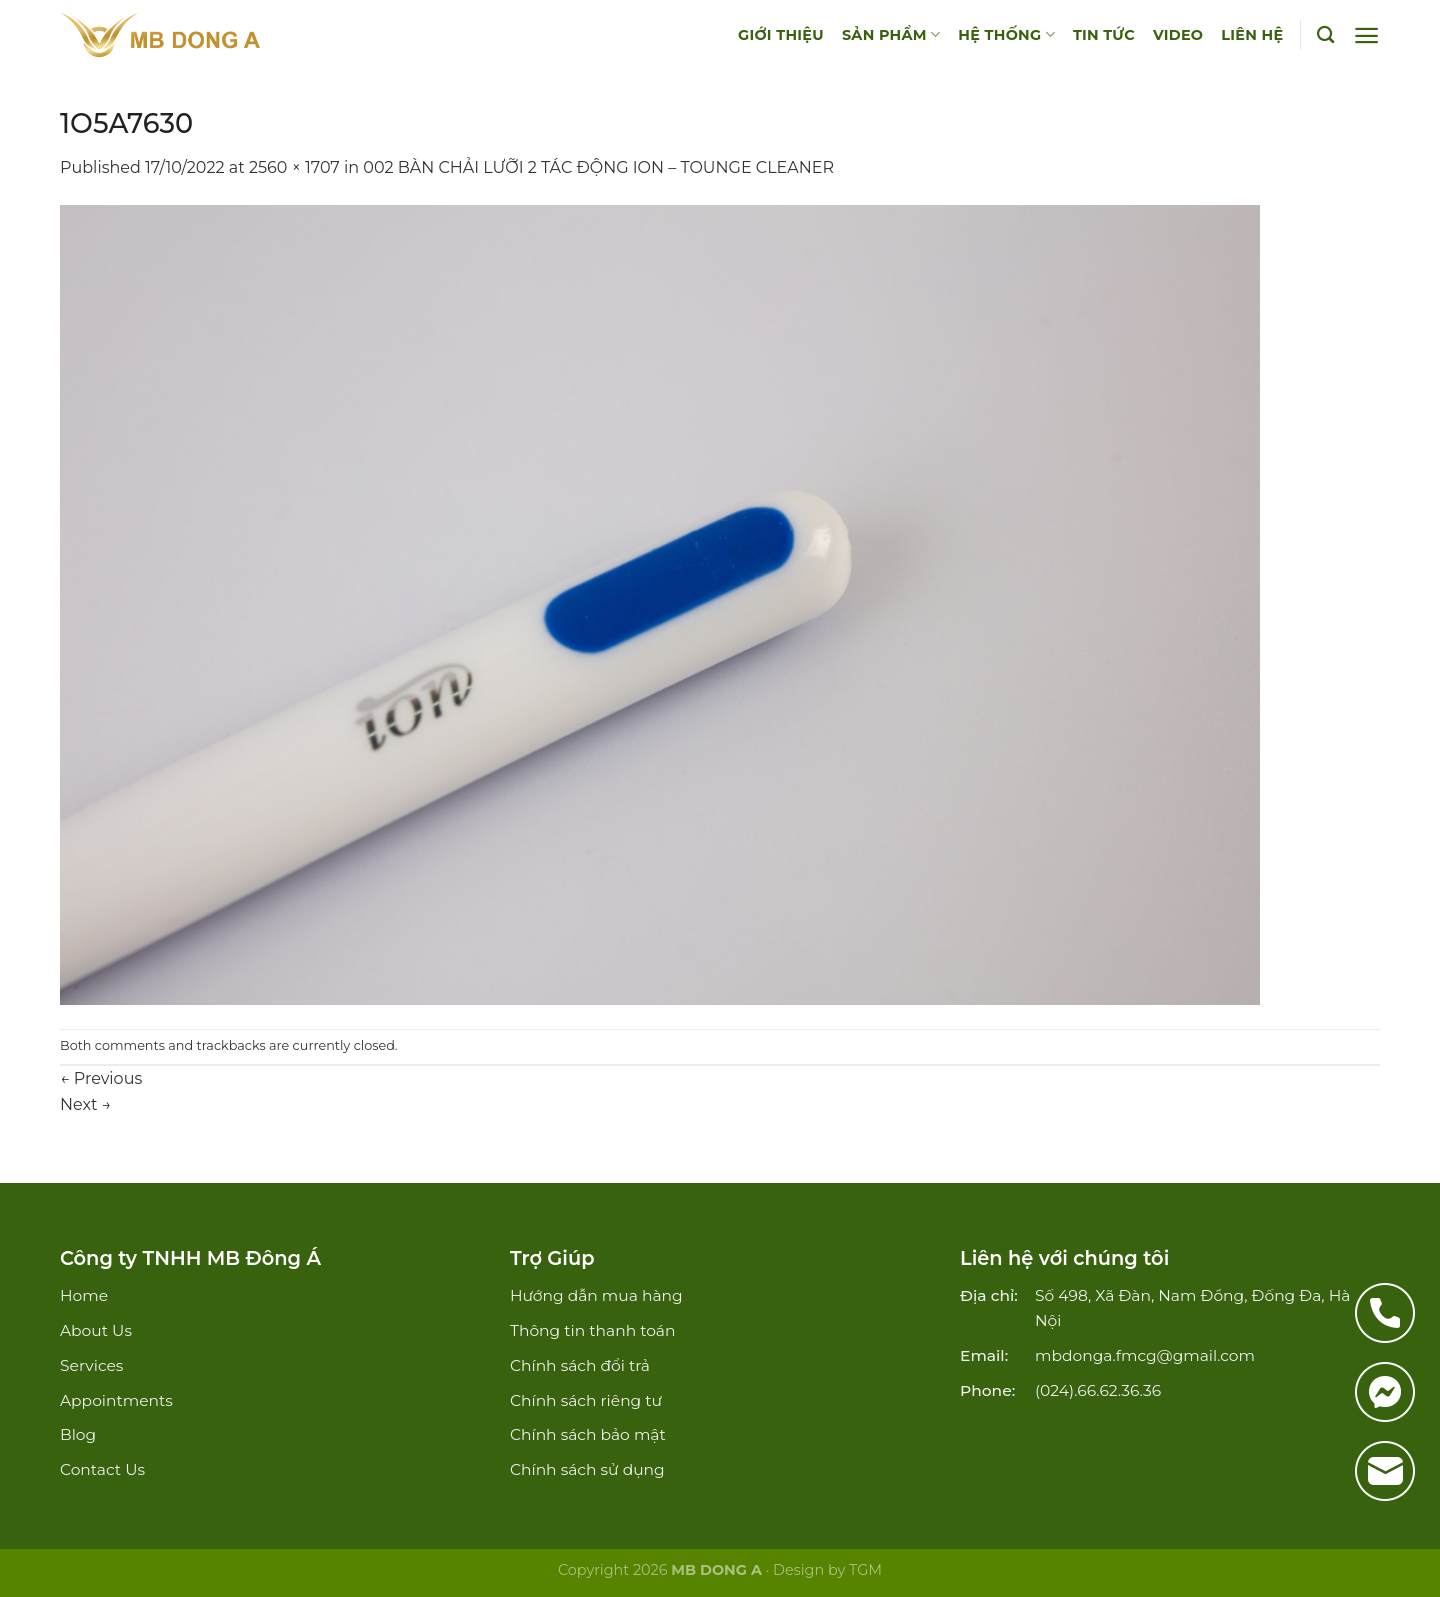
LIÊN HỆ (1252, 35)
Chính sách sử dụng (587, 1469)
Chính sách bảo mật (588, 1434)
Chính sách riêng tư (586, 1400)
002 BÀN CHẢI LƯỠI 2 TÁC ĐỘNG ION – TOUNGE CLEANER (598, 167)
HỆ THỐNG (1006, 34)
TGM (865, 1570)
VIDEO (1178, 35)
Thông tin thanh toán (592, 1330)
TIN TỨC (1104, 35)
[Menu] (1366, 35)
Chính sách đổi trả (580, 1365)
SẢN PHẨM (891, 34)
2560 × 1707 (294, 167)
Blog (78, 1434)
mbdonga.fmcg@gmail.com (1145, 1355)
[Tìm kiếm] (1325, 35)
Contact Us (102, 1469)
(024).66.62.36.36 (1098, 1390)
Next (85, 1104)
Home (84, 1295)
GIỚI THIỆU (781, 35)
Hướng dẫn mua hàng (596, 1295)
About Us (96, 1330)
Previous (101, 1078)
